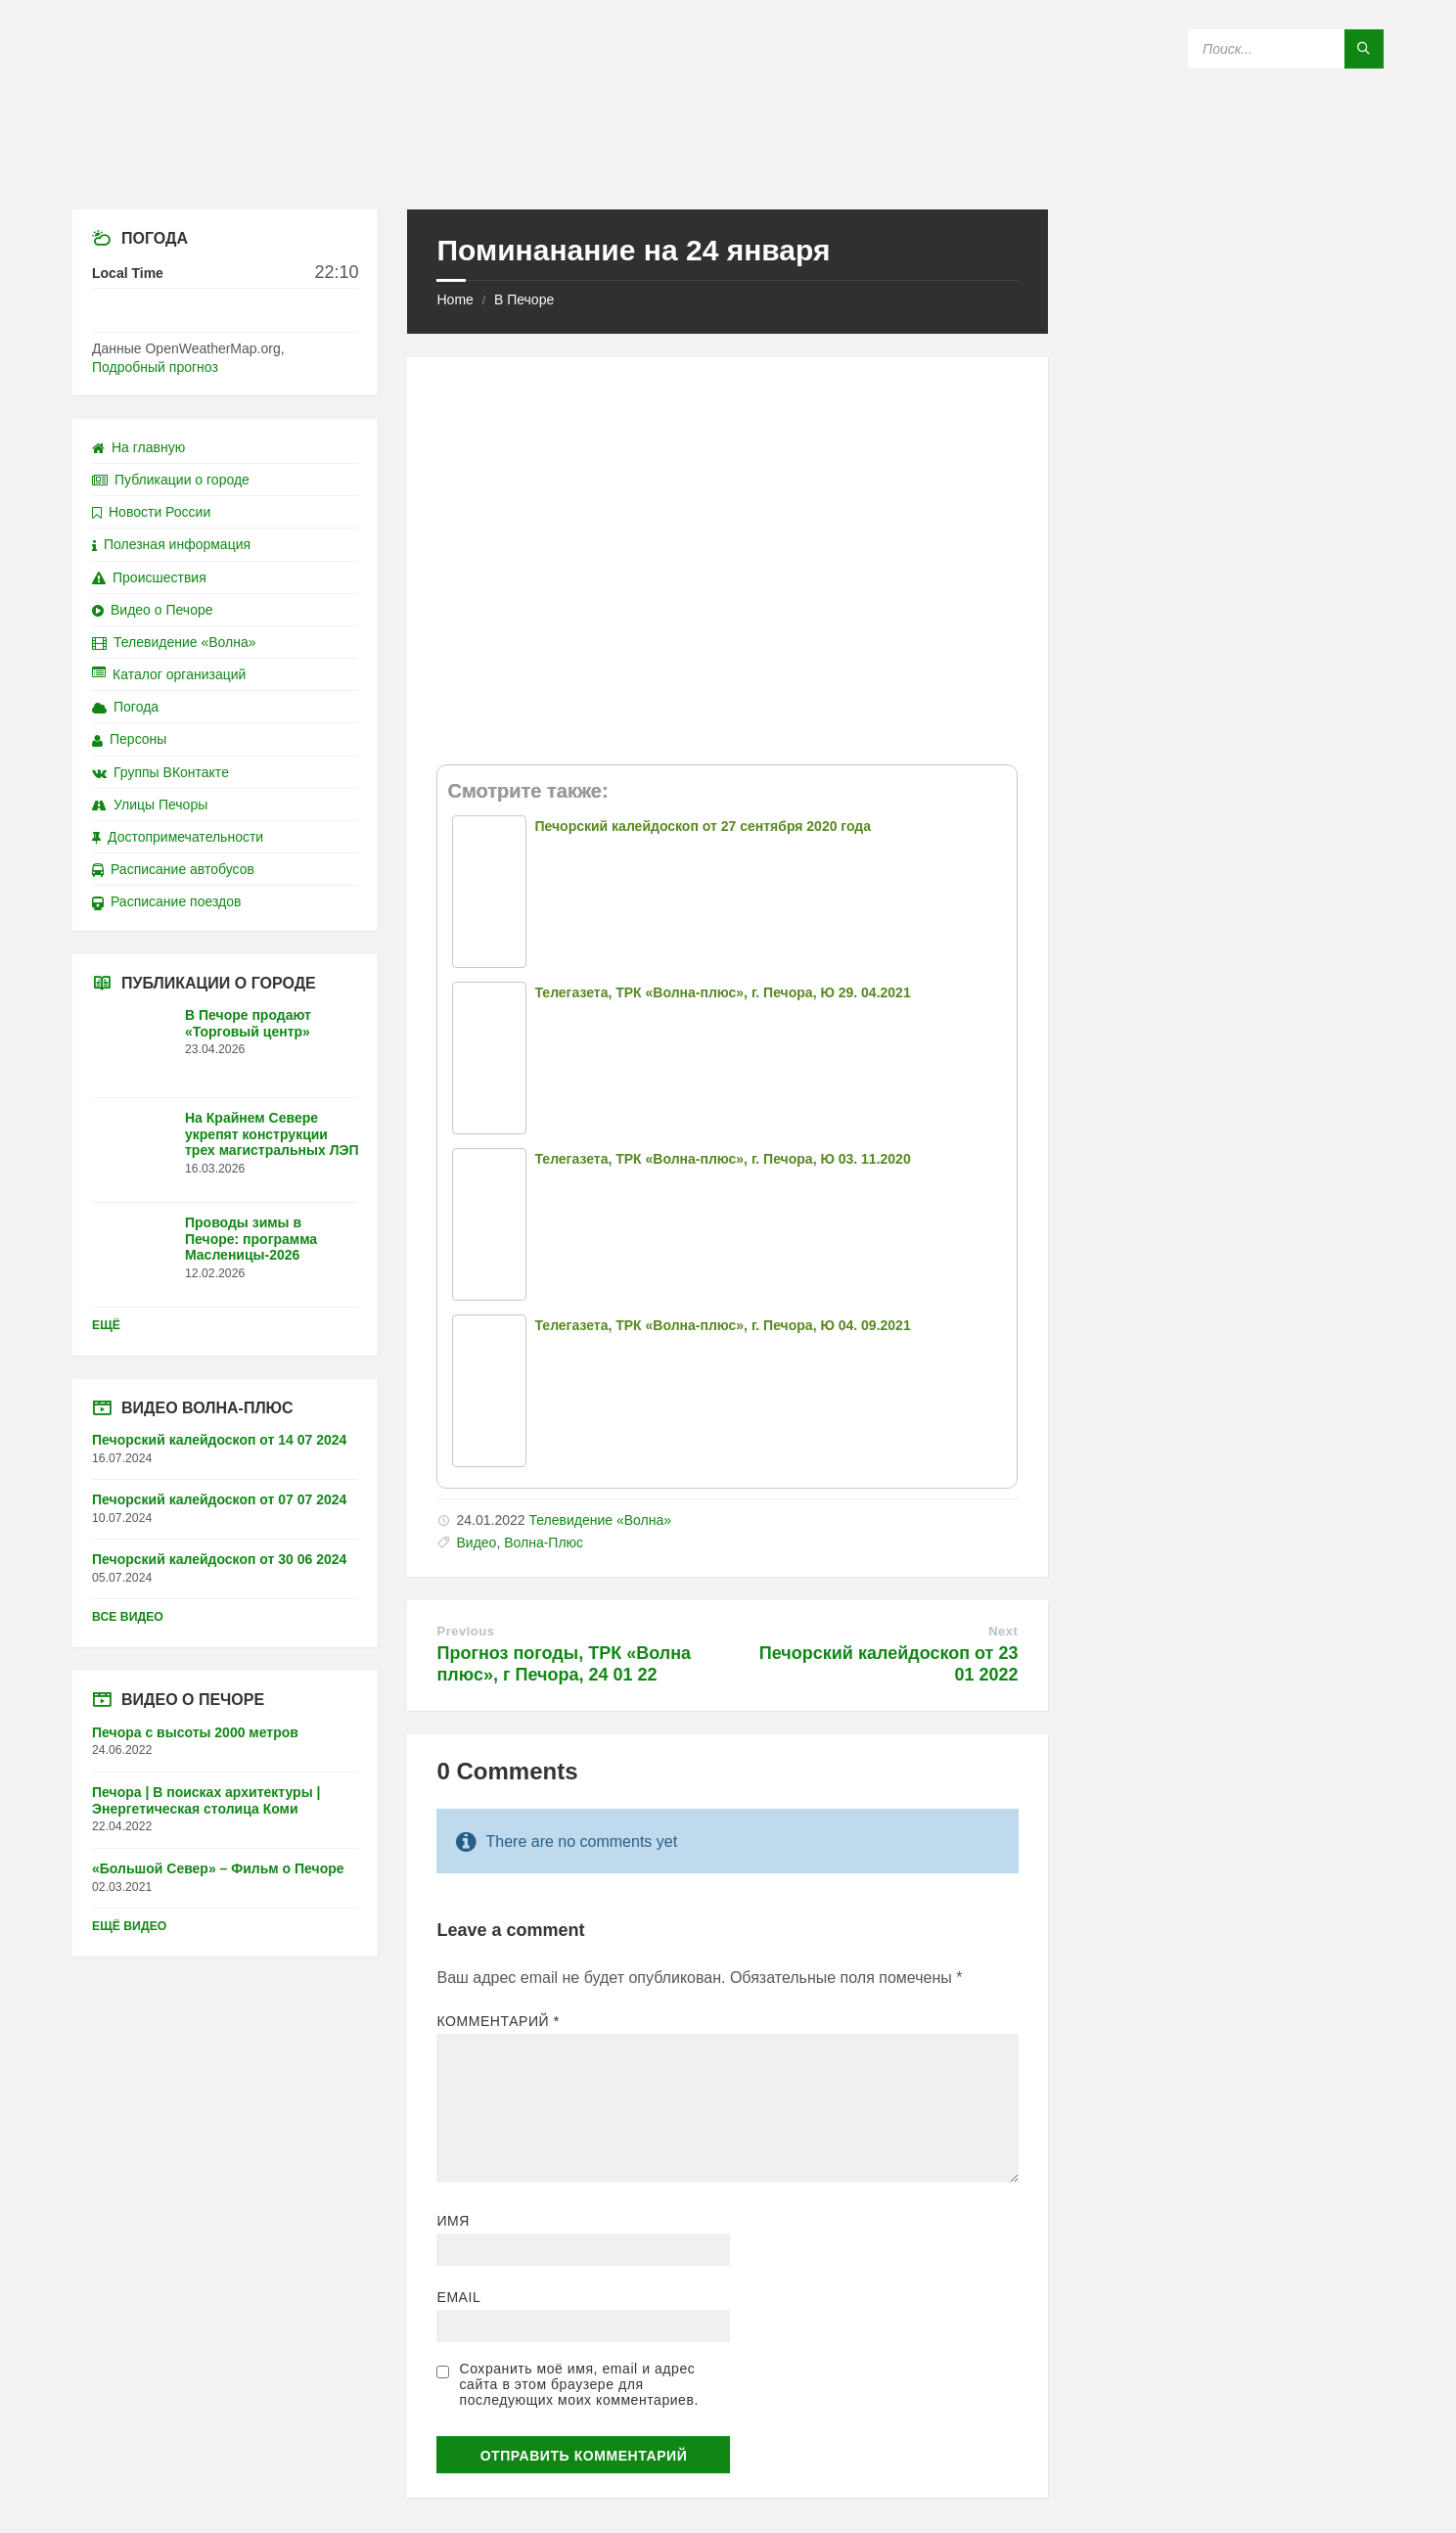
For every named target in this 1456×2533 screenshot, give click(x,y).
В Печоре (524, 299)
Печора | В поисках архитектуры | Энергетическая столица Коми (206, 1800)
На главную (138, 447)
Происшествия (149, 577)
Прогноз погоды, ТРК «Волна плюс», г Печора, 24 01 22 (563, 1663)
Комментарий (497, 2021)
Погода (125, 706)
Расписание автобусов (173, 869)
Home (454, 299)
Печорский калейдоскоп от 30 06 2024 (219, 1559)
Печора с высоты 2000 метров (195, 1732)
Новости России (151, 512)
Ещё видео (129, 1926)
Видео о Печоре (152, 610)
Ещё (106, 1325)
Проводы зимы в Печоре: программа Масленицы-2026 (251, 1239)
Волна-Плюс (543, 1542)
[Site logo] (728, 170)
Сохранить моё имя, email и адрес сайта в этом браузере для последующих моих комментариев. (578, 2384)
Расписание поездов (166, 901)
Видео (476, 1542)
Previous (465, 1631)
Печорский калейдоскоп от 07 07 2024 (219, 1499)
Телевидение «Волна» (599, 1520)
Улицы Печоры (149, 804)
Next (1003, 1631)
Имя (453, 2221)
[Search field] (1286, 49)
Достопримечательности (177, 837)
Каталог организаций (169, 674)
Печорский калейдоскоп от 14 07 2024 (219, 1440)
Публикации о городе (171, 479)
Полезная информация (171, 544)
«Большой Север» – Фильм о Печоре (218, 1868)
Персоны (129, 739)
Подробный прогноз (155, 367)
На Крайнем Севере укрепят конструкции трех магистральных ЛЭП (272, 1134)
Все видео (127, 1617)
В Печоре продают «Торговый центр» (248, 1023)
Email (458, 2297)
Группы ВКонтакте (160, 772)
